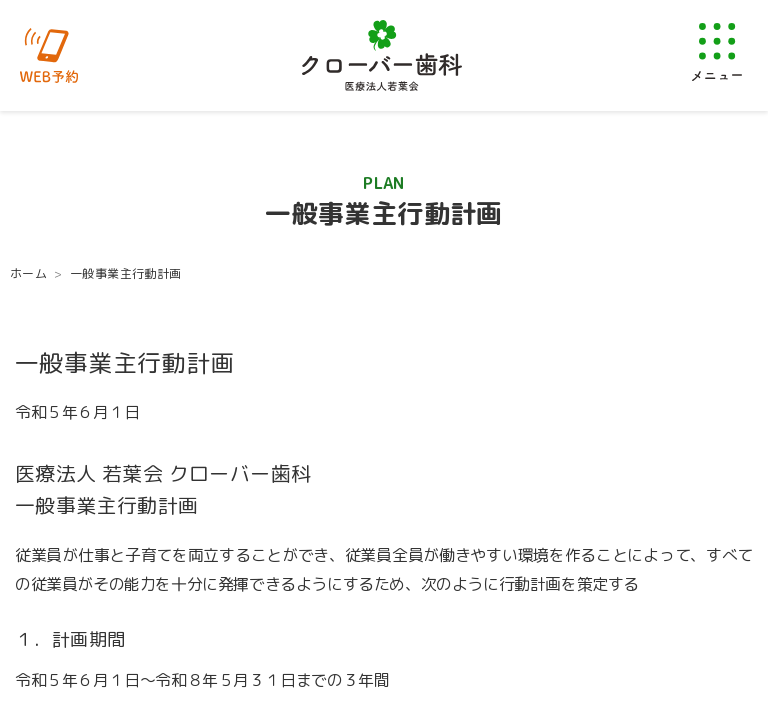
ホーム (28, 273)
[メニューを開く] (717, 51)
